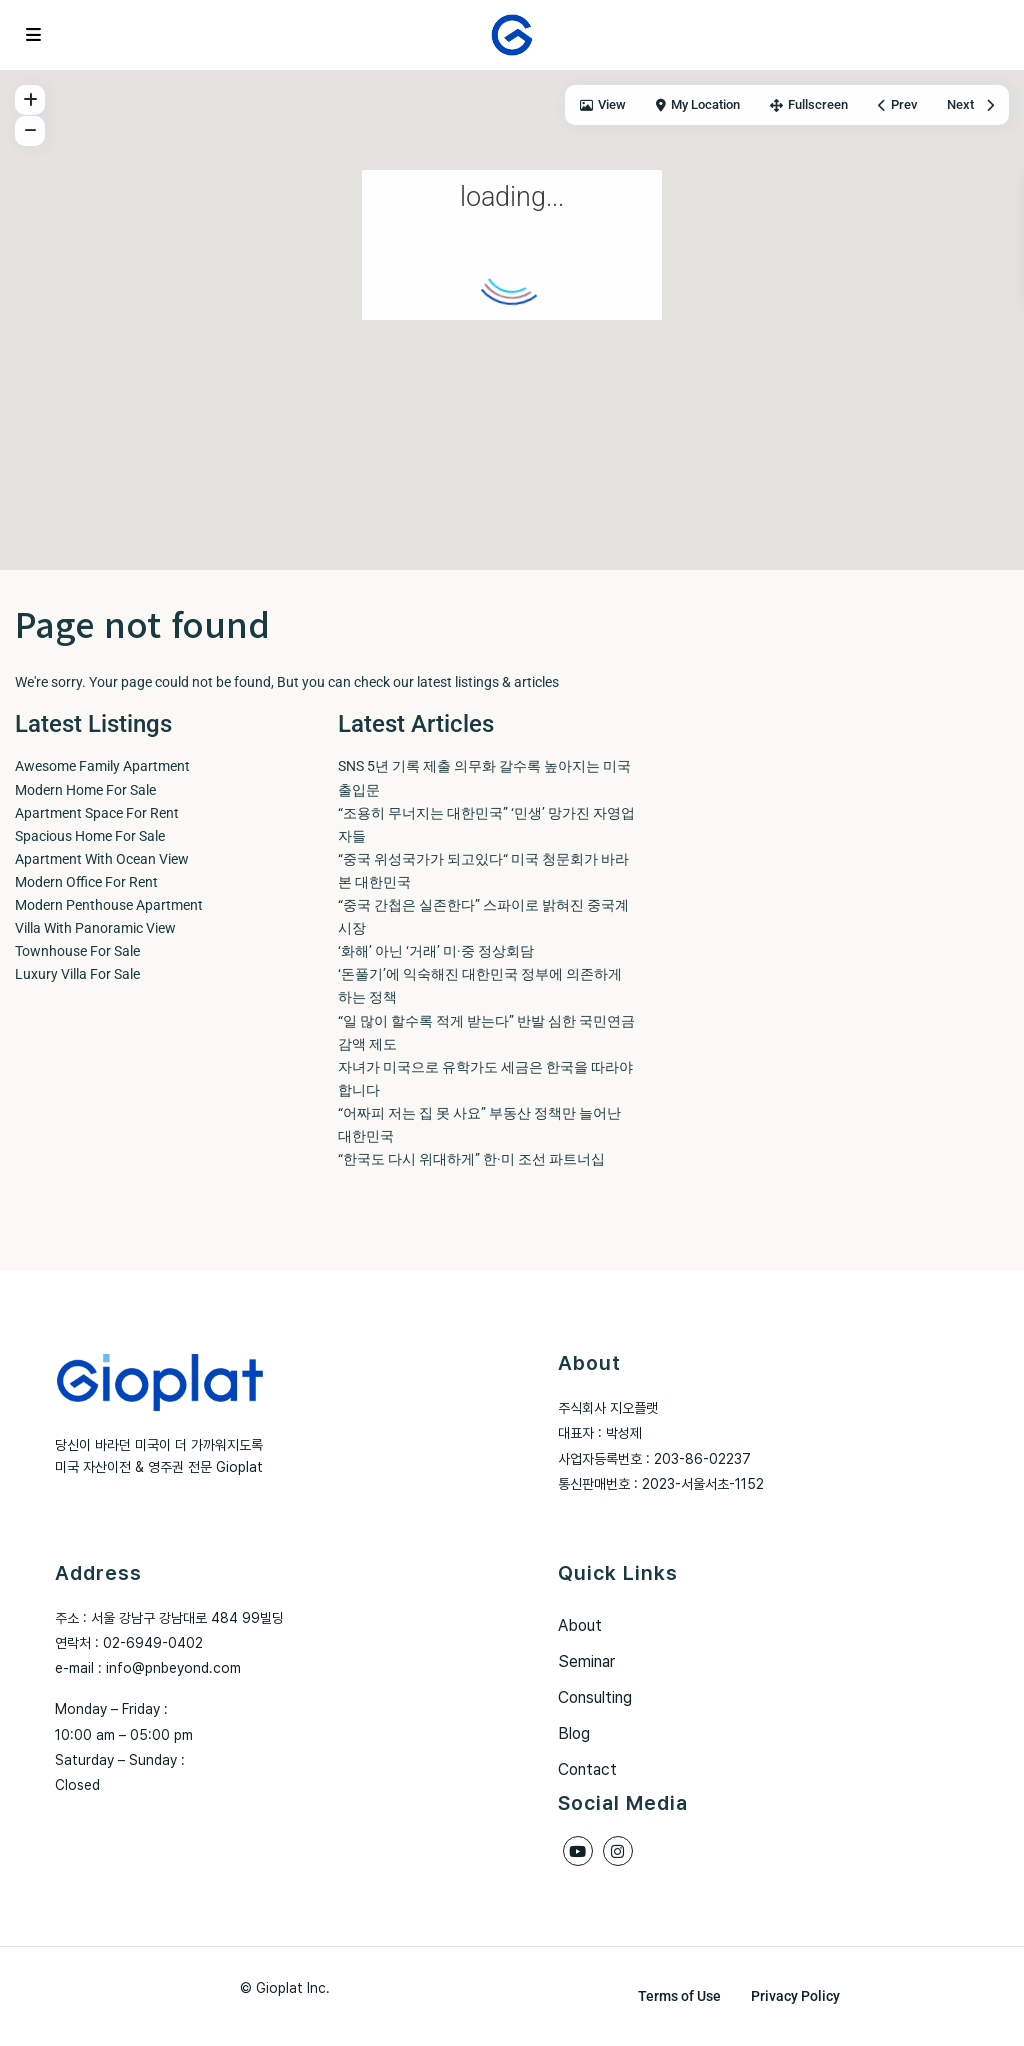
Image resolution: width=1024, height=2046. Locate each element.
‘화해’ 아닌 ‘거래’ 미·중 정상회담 (436, 951)
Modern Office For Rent (86, 882)
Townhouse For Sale (77, 951)
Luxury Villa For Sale (77, 974)
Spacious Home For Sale (90, 836)
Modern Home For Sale (85, 790)
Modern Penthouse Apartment (109, 905)
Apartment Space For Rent (97, 813)
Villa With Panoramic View (95, 928)
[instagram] (618, 1851)
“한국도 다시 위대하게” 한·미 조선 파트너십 (471, 1159)
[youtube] (578, 1851)
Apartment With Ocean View (102, 859)
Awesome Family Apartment (102, 766)
